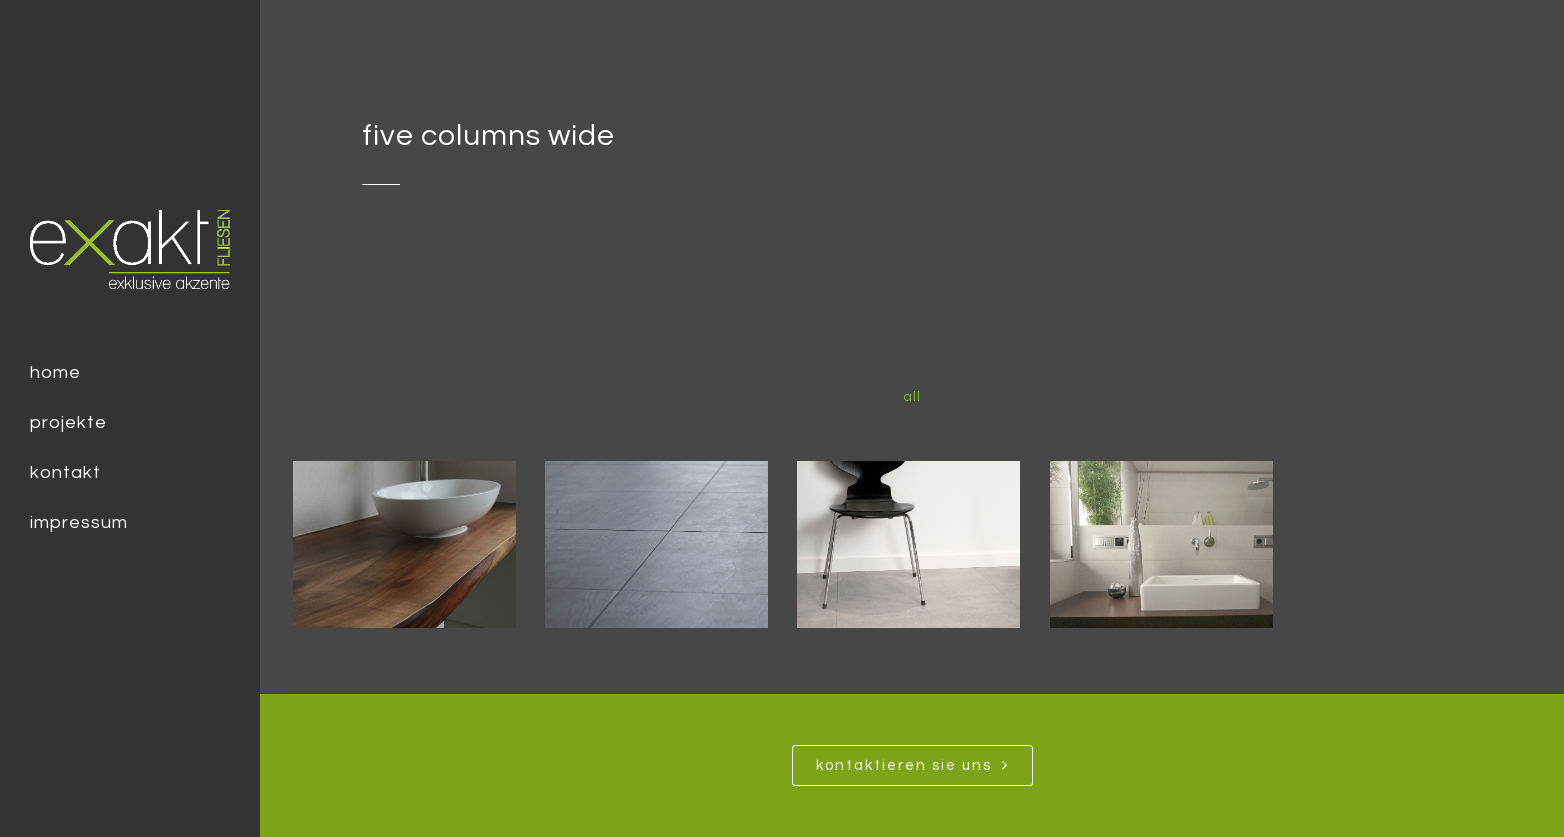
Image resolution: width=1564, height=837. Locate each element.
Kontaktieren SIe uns (912, 765)
